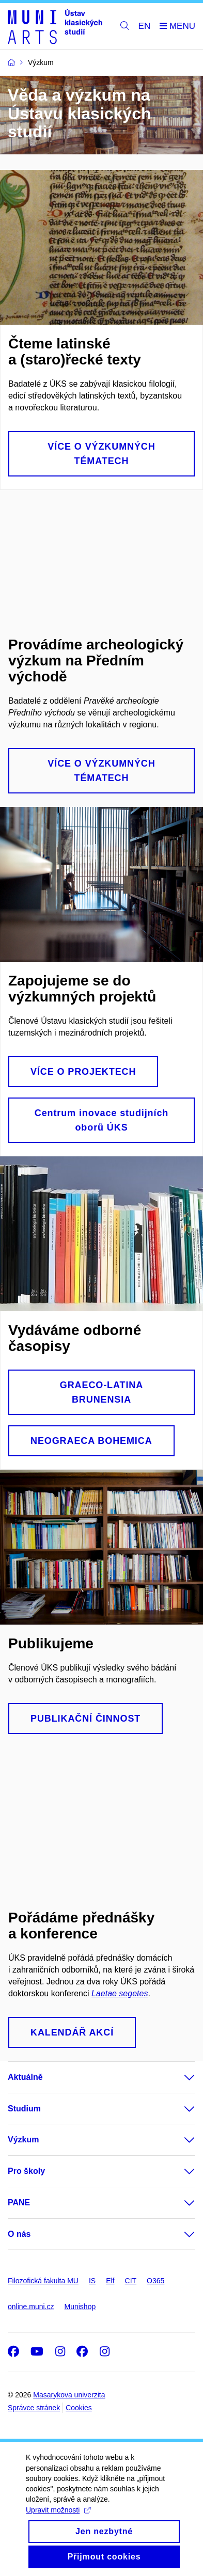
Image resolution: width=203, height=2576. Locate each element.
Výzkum (23, 2139)
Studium (24, 2108)
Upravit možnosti (58, 2510)
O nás (19, 2234)
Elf (110, 2281)
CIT (131, 2281)
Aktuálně (25, 2077)
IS (92, 2281)
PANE (19, 2202)
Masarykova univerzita (69, 2395)
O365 (155, 2281)
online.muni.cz (31, 2306)
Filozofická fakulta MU (43, 2281)
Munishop (80, 2306)
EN (144, 26)
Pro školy (26, 2171)
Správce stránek (34, 2408)
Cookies (79, 2408)
